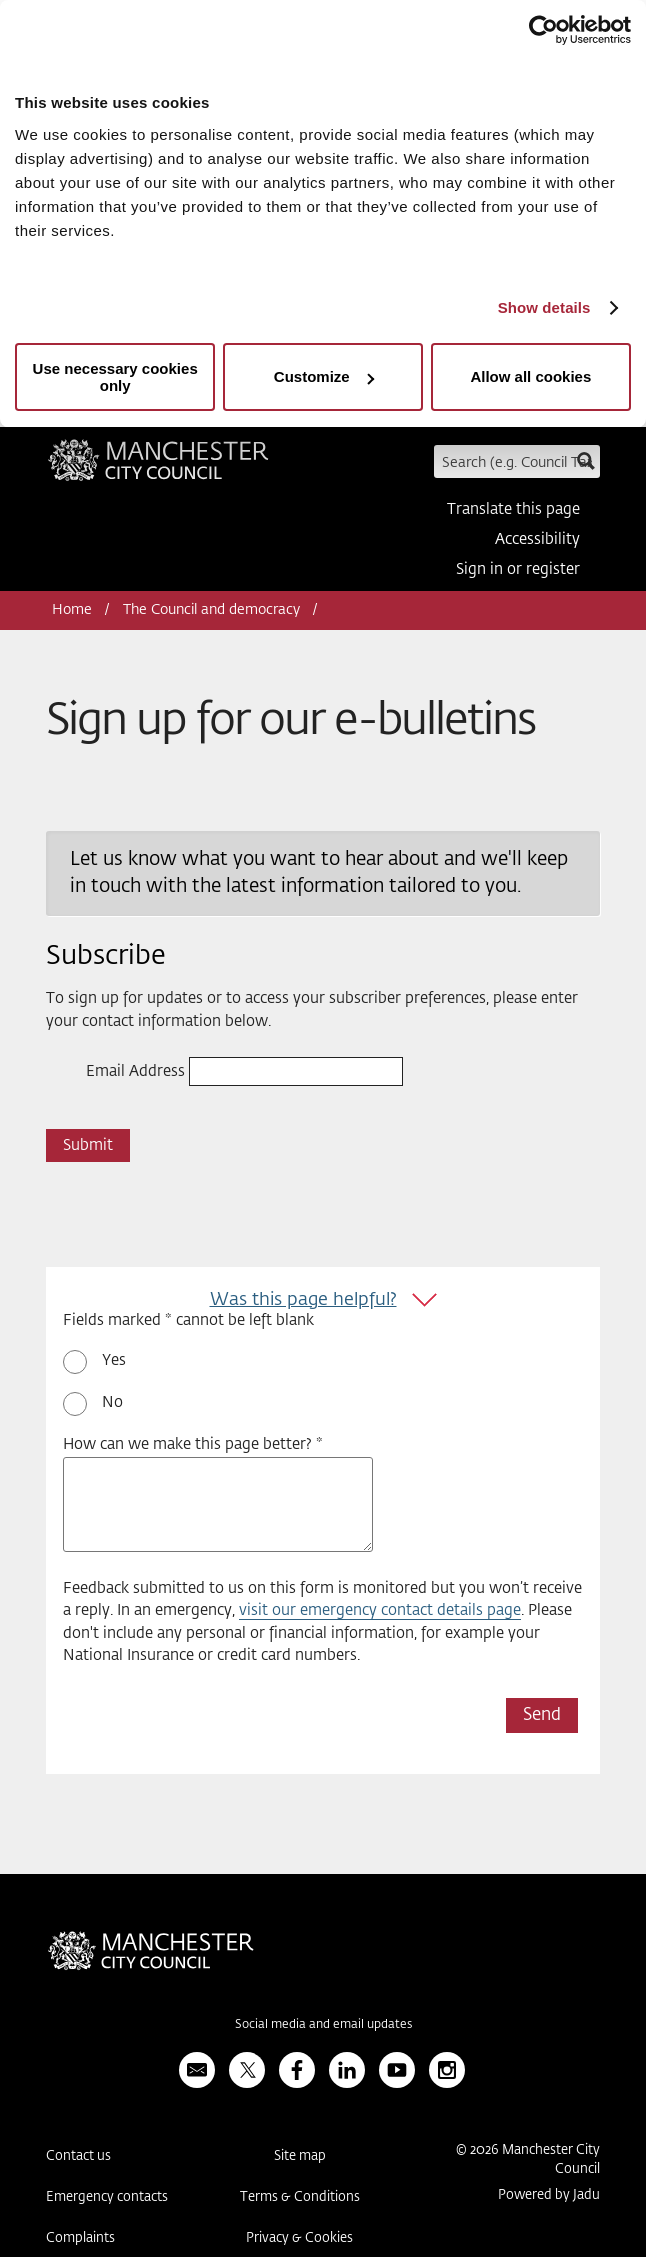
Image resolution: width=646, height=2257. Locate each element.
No (112, 1402)
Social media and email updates (323, 2025)
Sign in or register (518, 569)
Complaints (80, 2238)
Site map (300, 2156)
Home (72, 610)
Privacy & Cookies (299, 2238)
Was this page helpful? (303, 1300)
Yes (114, 1360)
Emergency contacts (107, 2197)
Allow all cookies (530, 376)
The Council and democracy (211, 610)
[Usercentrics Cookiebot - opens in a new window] (543, 30)
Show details (544, 307)
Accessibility (537, 539)
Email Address (135, 1071)
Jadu (586, 2195)
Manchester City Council (158, 467)
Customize (324, 376)
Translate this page (513, 509)
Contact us (78, 2156)
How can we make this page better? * (193, 1444)
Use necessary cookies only (115, 377)
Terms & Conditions (300, 2197)
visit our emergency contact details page (380, 1610)
